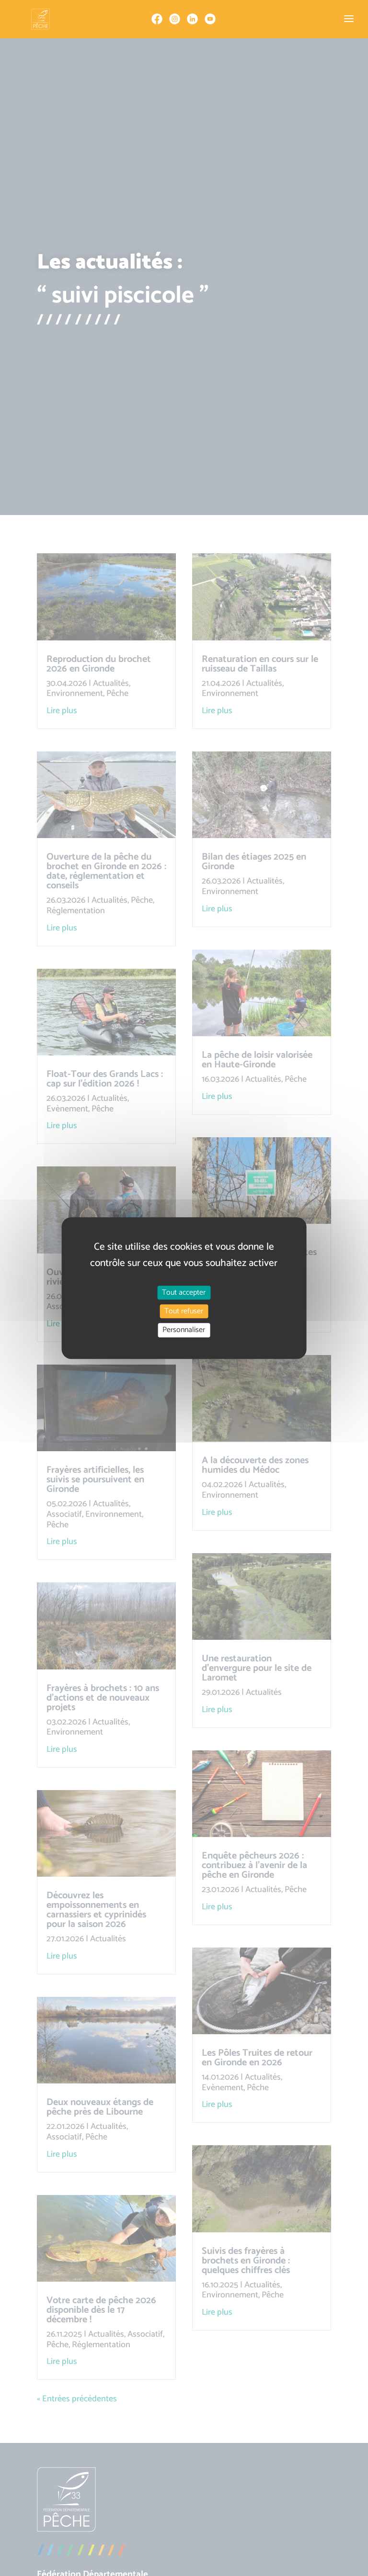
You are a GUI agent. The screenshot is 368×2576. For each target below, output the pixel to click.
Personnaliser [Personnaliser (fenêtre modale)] (183, 1330)
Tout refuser (183, 1311)
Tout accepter (184, 1292)
